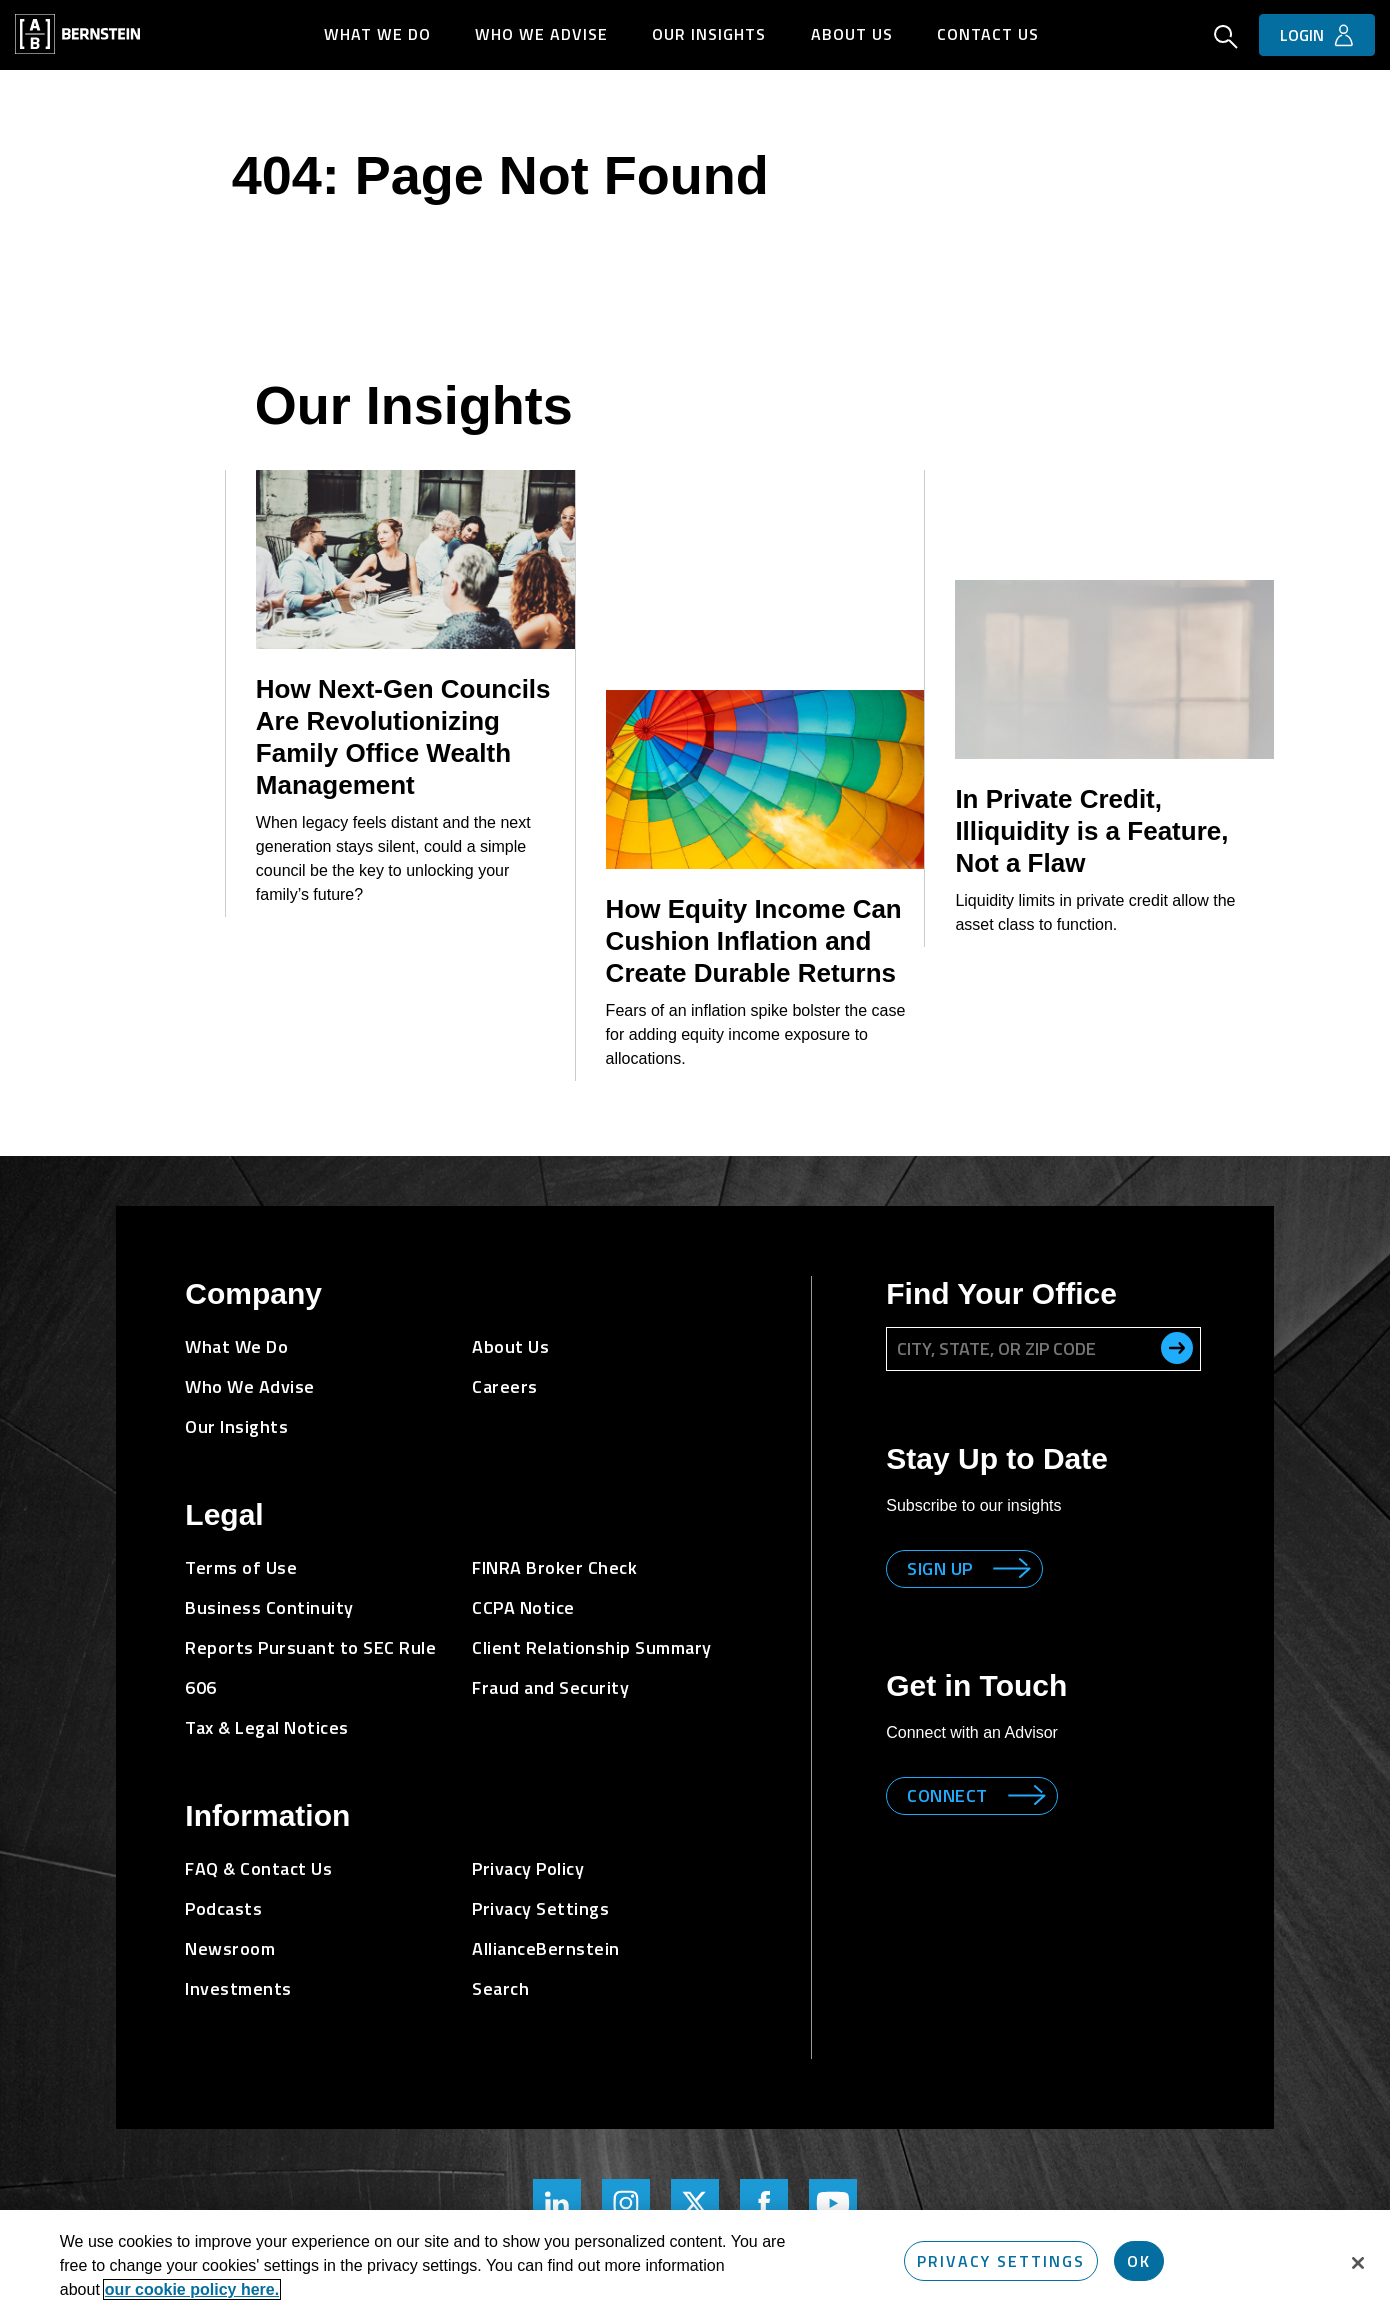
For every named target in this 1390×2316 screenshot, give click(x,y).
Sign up (940, 1568)
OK (1139, 2261)
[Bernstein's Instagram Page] (626, 2203)
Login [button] (1302, 35)
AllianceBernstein (546, 1948)
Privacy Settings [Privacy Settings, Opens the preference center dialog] (1001, 2261)
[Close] (1358, 2263)
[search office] (1177, 1348)
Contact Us (990, 34)
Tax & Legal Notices (267, 1727)
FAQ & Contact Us (258, 1868)
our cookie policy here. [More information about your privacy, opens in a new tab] (192, 2289)
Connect (947, 1795)
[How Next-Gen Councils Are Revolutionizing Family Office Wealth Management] (415, 559)
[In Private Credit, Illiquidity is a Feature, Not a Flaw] (1114, 669)
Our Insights (710, 34)
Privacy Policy (528, 1868)
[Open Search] (1226, 39)
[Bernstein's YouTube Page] (833, 2203)
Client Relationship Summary (592, 1647)
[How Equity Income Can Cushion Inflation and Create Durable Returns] (765, 779)
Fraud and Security (550, 1687)
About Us (853, 34)
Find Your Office (1001, 1293)
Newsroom (230, 1948)
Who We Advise (541, 34)
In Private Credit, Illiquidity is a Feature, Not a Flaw (1091, 831)
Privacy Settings (540, 1908)
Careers (505, 1386)
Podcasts (223, 1908)
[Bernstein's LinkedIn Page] (557, 2203)
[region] (695, 2263)
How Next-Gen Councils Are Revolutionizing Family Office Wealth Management (403, 737)
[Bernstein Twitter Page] (695, 2203)
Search (500, 1988)
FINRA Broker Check (554, 1567)
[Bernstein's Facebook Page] (764, 2203)
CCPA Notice (523, 1607)
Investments (238, 1988)
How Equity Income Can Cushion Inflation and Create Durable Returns (754, 941)
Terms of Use (241, 1567)
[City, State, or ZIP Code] (1043, 1349)
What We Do (376, 34)
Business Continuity (269, 1607)
